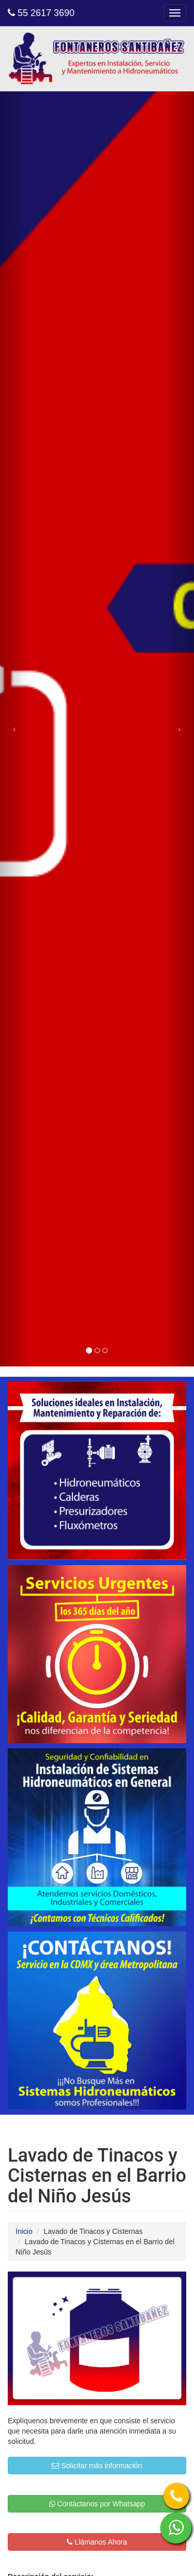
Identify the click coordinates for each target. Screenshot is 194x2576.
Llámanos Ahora (97, 2542)
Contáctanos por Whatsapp (97, 2504)
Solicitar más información (97, 2465)
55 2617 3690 (41, 13)
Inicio (24, 2231)
